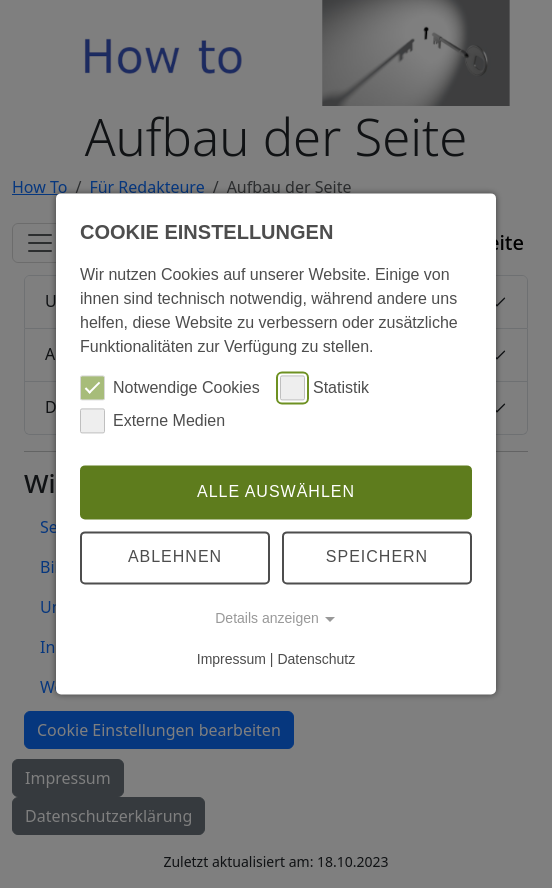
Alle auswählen (276, 491)
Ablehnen (175, 557)
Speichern (377, 557)
